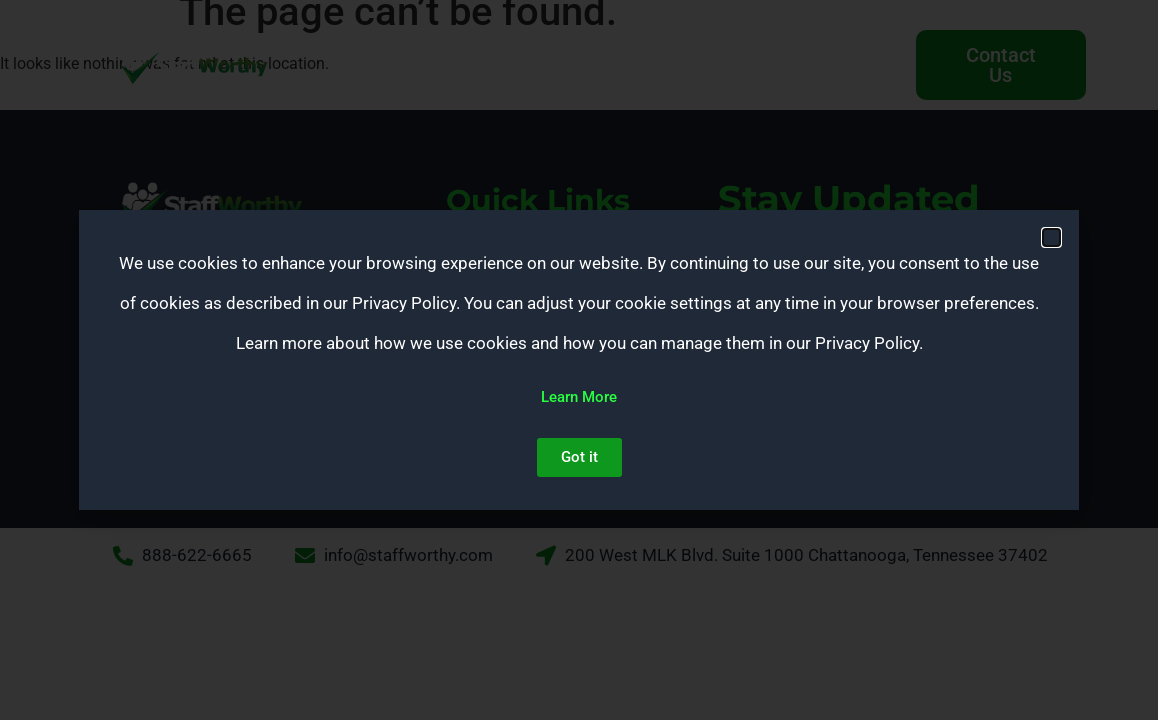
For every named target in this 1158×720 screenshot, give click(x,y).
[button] (1051, 237)
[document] (579, 360)
